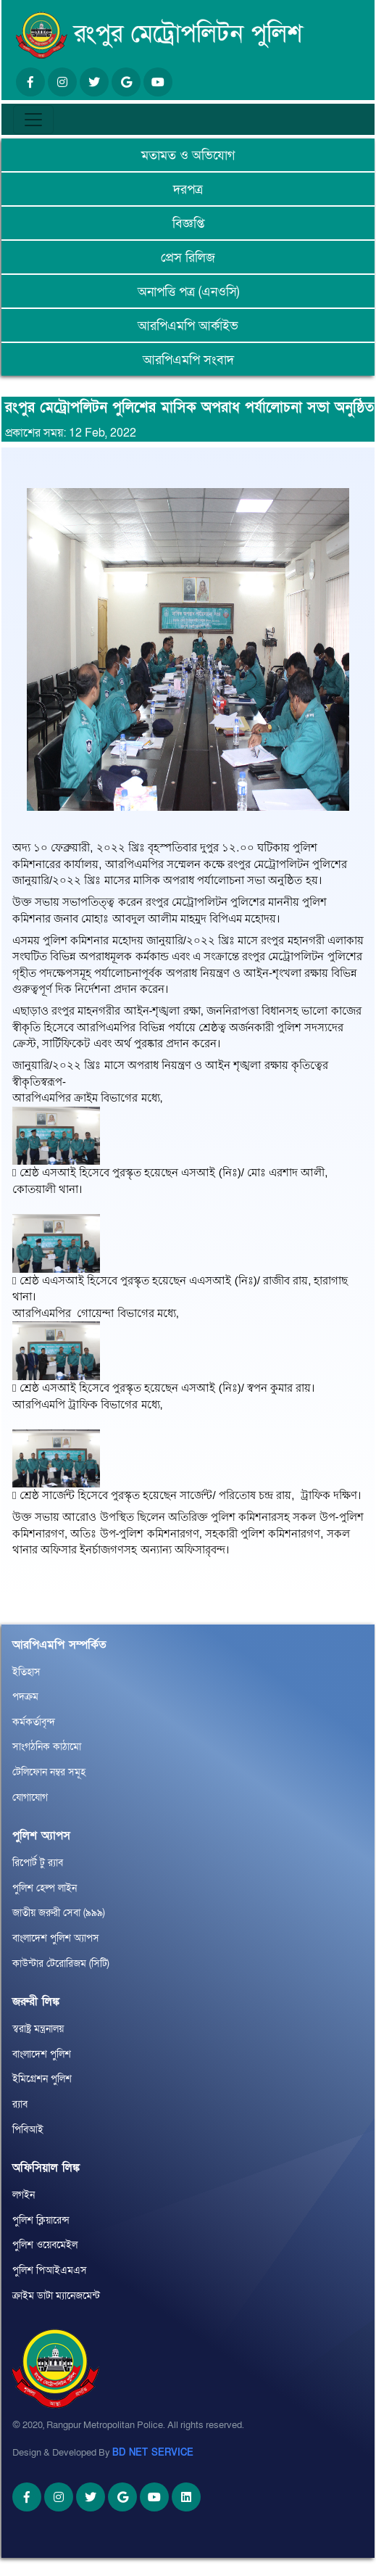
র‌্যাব (20, 2104)
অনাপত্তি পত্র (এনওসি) (188, 292)
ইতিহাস (26, 1672)
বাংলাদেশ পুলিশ (41, 2054)
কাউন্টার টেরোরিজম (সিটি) (60, 1963)
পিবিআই (27, 2130)
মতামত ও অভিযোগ (188, 155)
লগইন (23, 2195)
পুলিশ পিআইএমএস (49, 2270)
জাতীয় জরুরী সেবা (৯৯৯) (58, 1913)
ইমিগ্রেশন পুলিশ (42, 2079)
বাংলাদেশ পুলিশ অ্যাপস (55, 1938)
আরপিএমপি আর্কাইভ (188, 326)
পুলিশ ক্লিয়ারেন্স (41, 2220)
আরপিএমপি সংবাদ (188, 360)
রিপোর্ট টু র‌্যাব (37, 1863)
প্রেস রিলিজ (188, 257)
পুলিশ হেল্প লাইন (44, 1888)
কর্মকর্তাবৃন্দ (33, 1722)
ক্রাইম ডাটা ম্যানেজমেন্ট (56, 2296)
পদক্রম (25, 1697)
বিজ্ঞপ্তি (188, 223)
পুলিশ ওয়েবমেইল (45, 2245)
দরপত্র (188, 189)
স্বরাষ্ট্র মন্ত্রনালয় (38, 2029)
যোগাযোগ (30, 1797)
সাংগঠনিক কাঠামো (46, 1747)
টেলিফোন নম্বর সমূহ (48, 1772)
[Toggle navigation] (33, 119)
